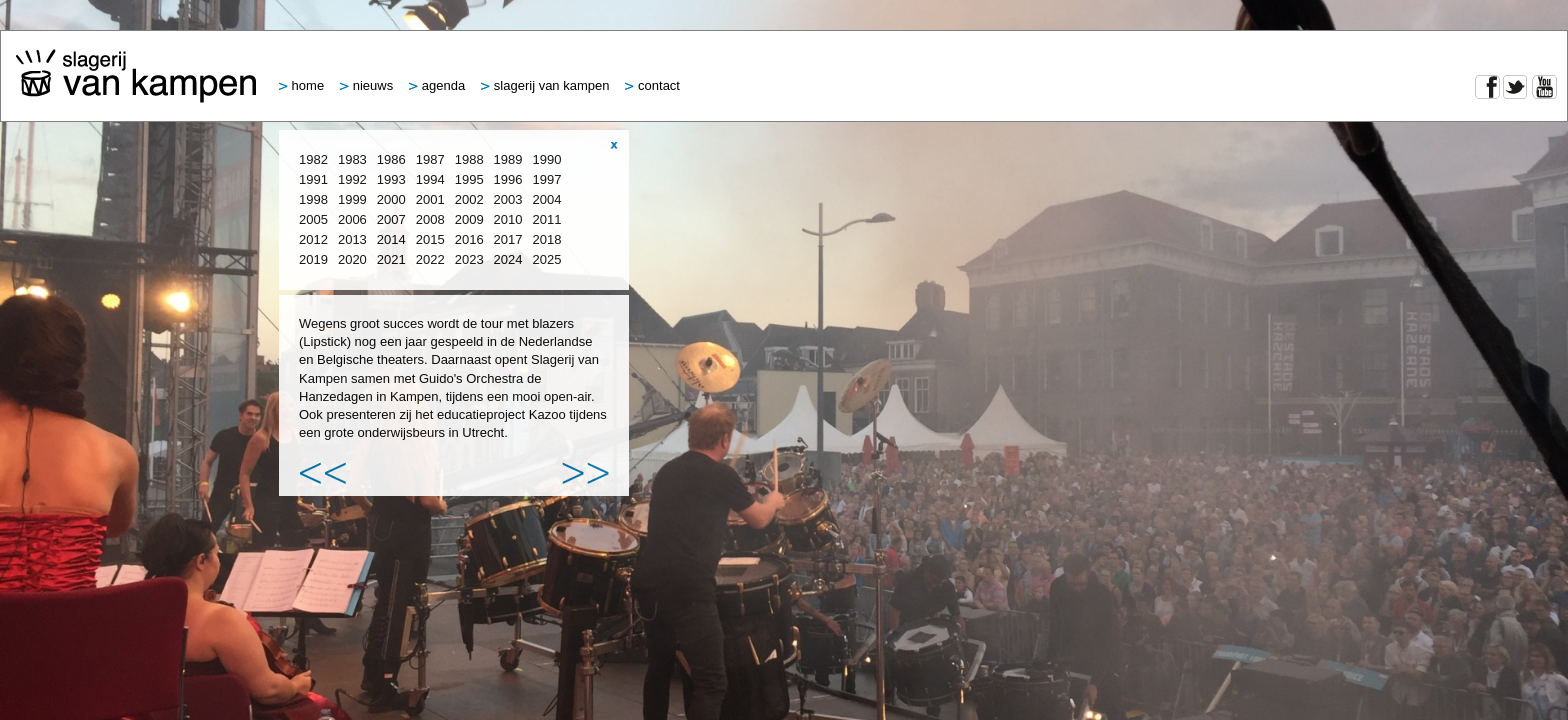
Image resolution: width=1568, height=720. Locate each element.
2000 (391, 199)
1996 (508, 179)
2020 (352, 259)
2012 (313, 239)
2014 (391, 239)
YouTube (1544, 87)
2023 (469, 259)
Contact (652, 85)
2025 (547, 259)
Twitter (1515, 87)
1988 (469, 159)
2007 (391, 219)
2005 (313, 219)
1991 (313, 179)
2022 (430, 259)
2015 (430, 239)
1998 (313, 199)
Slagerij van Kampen (545, 85)
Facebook (1487, 87)
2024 (508, 259)
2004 (547, 199)
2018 (547, 239)
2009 (469, 219)
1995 (469, 179)
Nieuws (366, 85)
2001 (430, 199)
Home (301, 85)
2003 (508, 199)
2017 (508, 239)
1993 (391, 179)
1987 (430, 159)
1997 (547, 179)
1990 (547, 159)
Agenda (437, 85)
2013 (352, 239)
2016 (469, 239)
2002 (469, 199)
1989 (508, 159)
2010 (508, 219)
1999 (352, 199)
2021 (391, 259)
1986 (391, 159)
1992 (352, 179)
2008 (430, 219)
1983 (352, 159)
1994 (430, 179)
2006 (352, 219)
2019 (313, 259)
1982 (313, 159)
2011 (547, 219)
